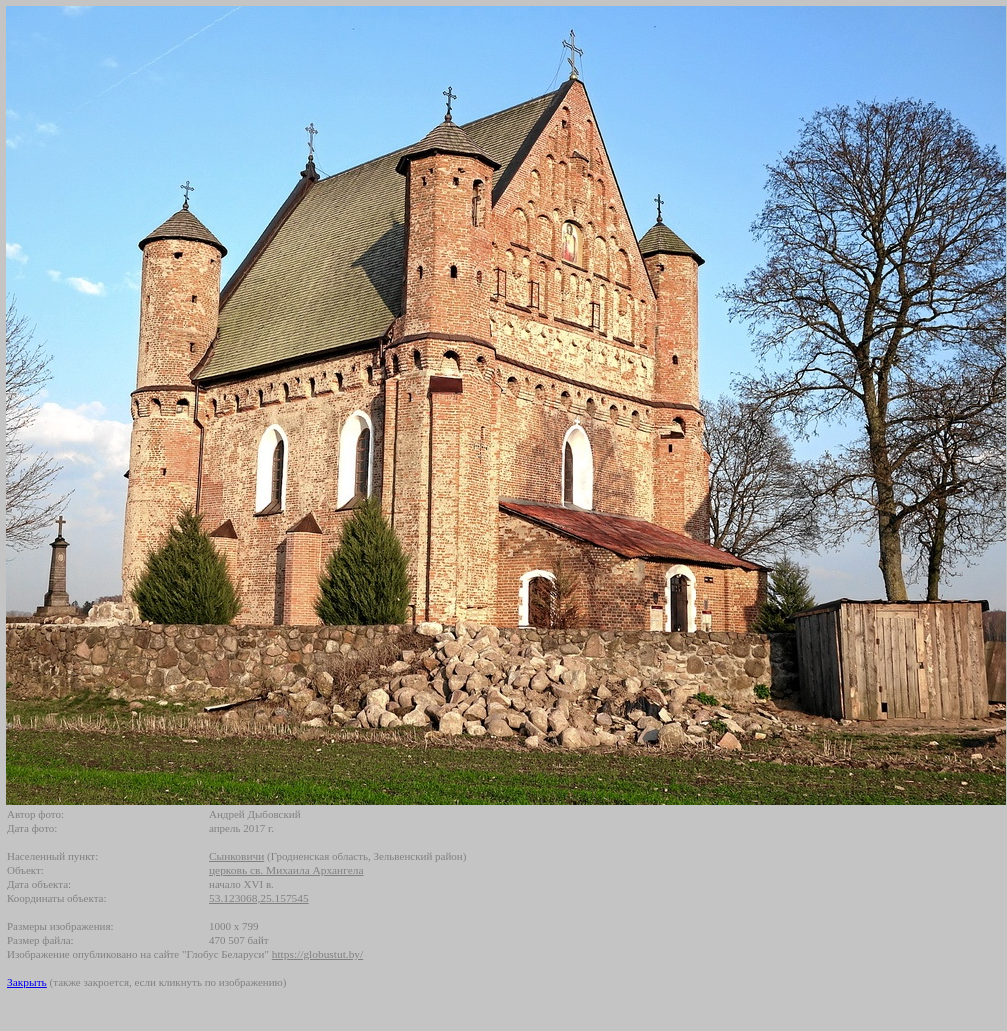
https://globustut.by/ (317, 954)
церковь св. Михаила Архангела (286, 870)
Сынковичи (236, 856)
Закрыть (27, 982)
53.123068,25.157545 (259, 898)
